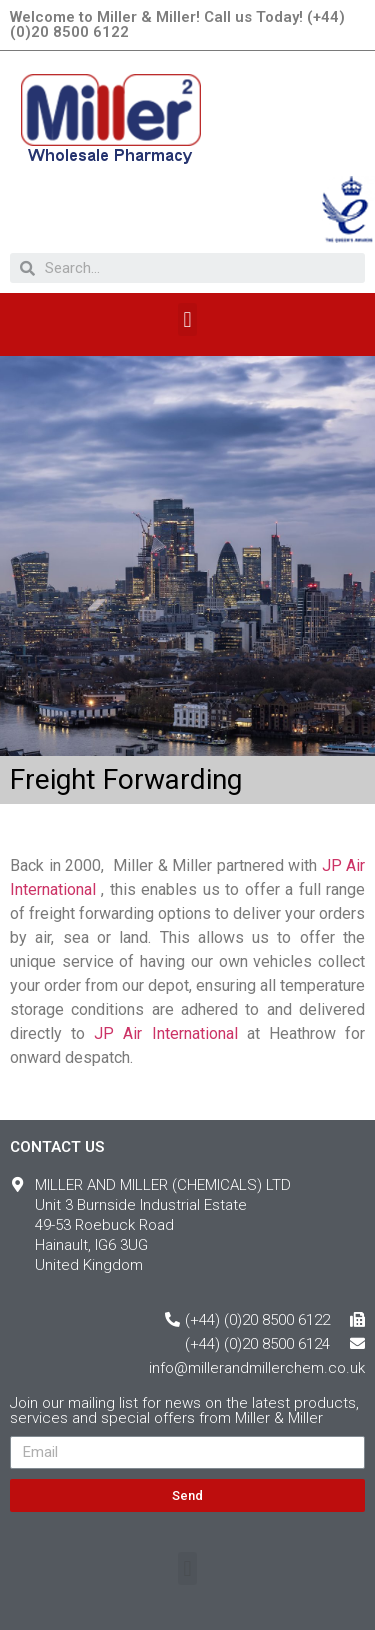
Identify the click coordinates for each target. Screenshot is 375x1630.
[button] (187, 319)
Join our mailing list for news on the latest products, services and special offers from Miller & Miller (184, 1411)
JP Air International (165, 1033)
